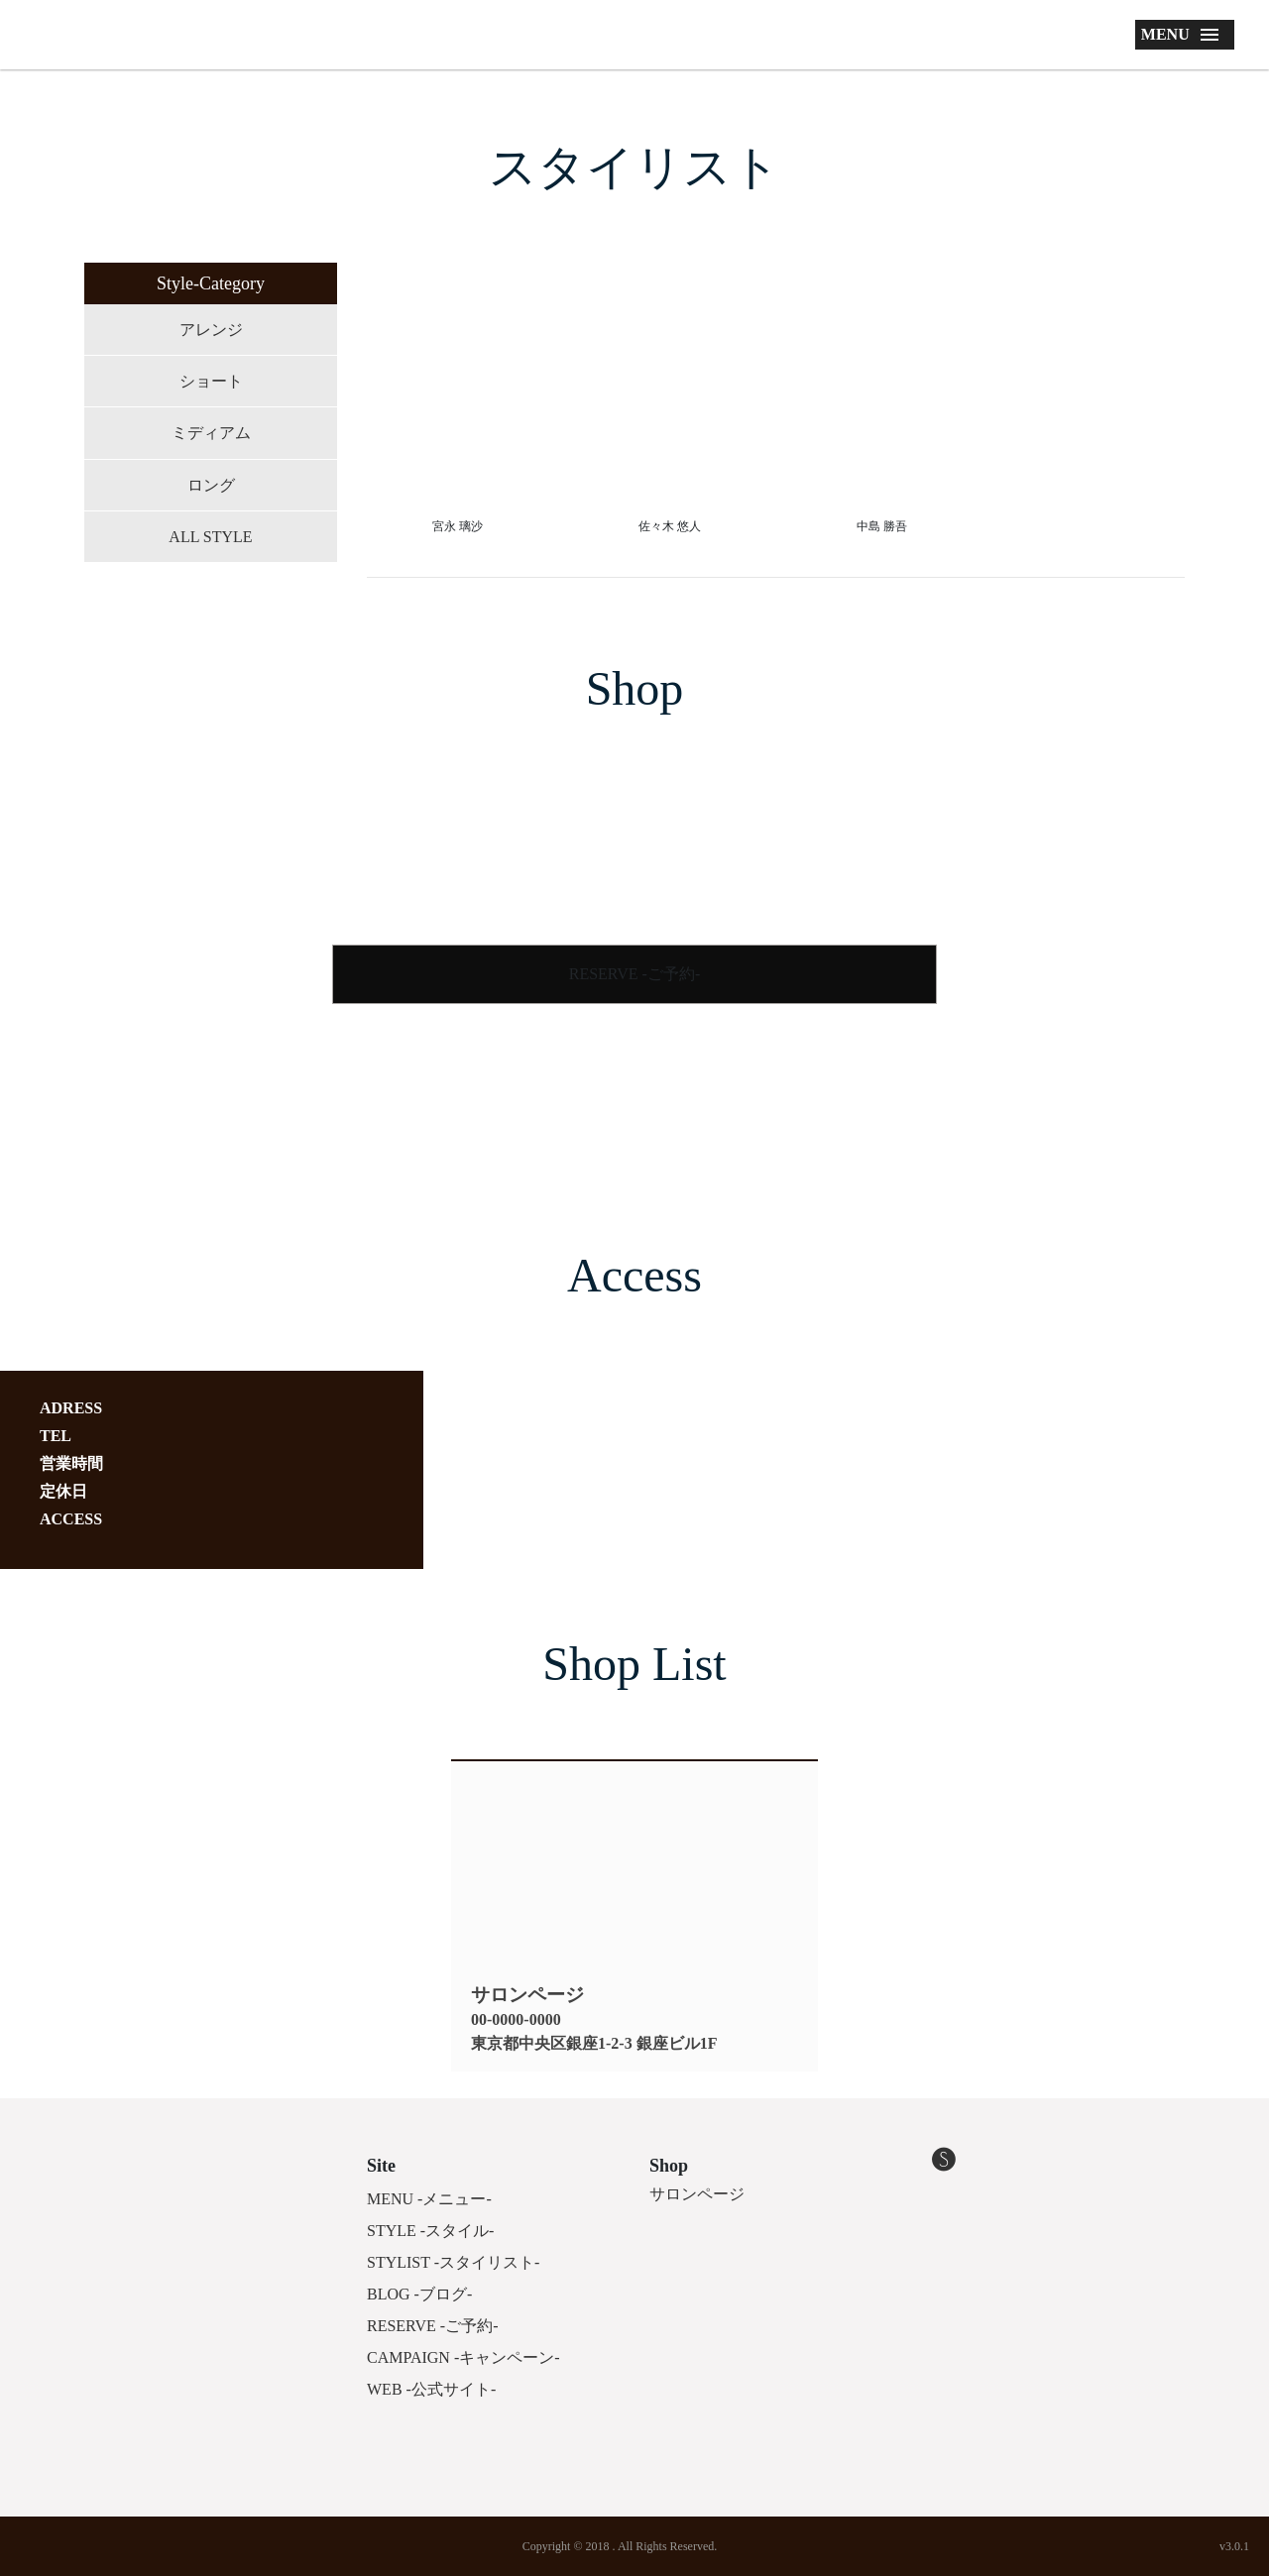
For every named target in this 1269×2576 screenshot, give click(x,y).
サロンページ (697, 2193)
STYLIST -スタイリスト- (453, 2262)
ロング (211, 485)
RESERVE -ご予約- (635, 973)
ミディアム (211, 432)
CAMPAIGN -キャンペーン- (463, 2357)
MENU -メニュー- (429, 2198)
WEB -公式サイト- (431, 2389)
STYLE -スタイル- (430, 2230)
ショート (211, 381)
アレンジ (211, 329)
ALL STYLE (210, 536)
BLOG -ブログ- (419, 2294)
